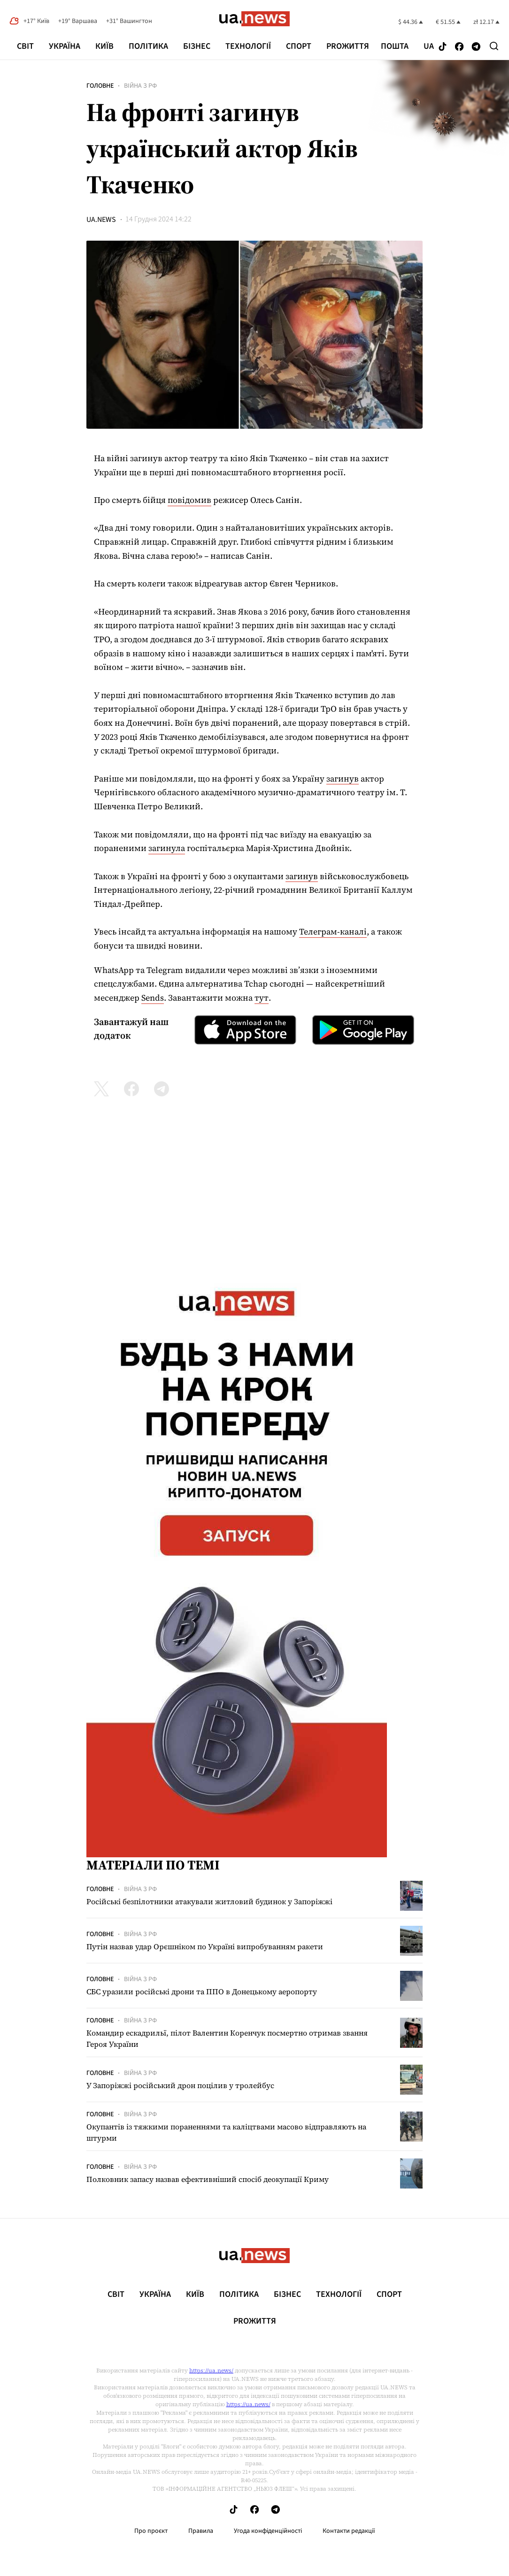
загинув (342, 778)
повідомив (189, 500)
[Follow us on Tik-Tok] (442, 47)
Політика (148, 46)
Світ (25, 46)
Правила (200, 2531)
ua (429, 46)
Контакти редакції (349, 2531)
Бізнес (196, 46)
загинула (166, 848)
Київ (104, 46)
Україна (64, 46)
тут (261, 997)
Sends (152, 997)
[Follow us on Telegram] (476, 47)
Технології (248, 46)
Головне (100, 86)
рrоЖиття (347, 46)
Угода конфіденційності (268, 2531)
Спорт (298, 46)
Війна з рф (140, 86)
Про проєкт (151, 2531)
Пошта (395, 46)
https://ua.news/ (211, 2370)
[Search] (494, 46)
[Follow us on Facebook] (459, 47)
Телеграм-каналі (333, 931)
